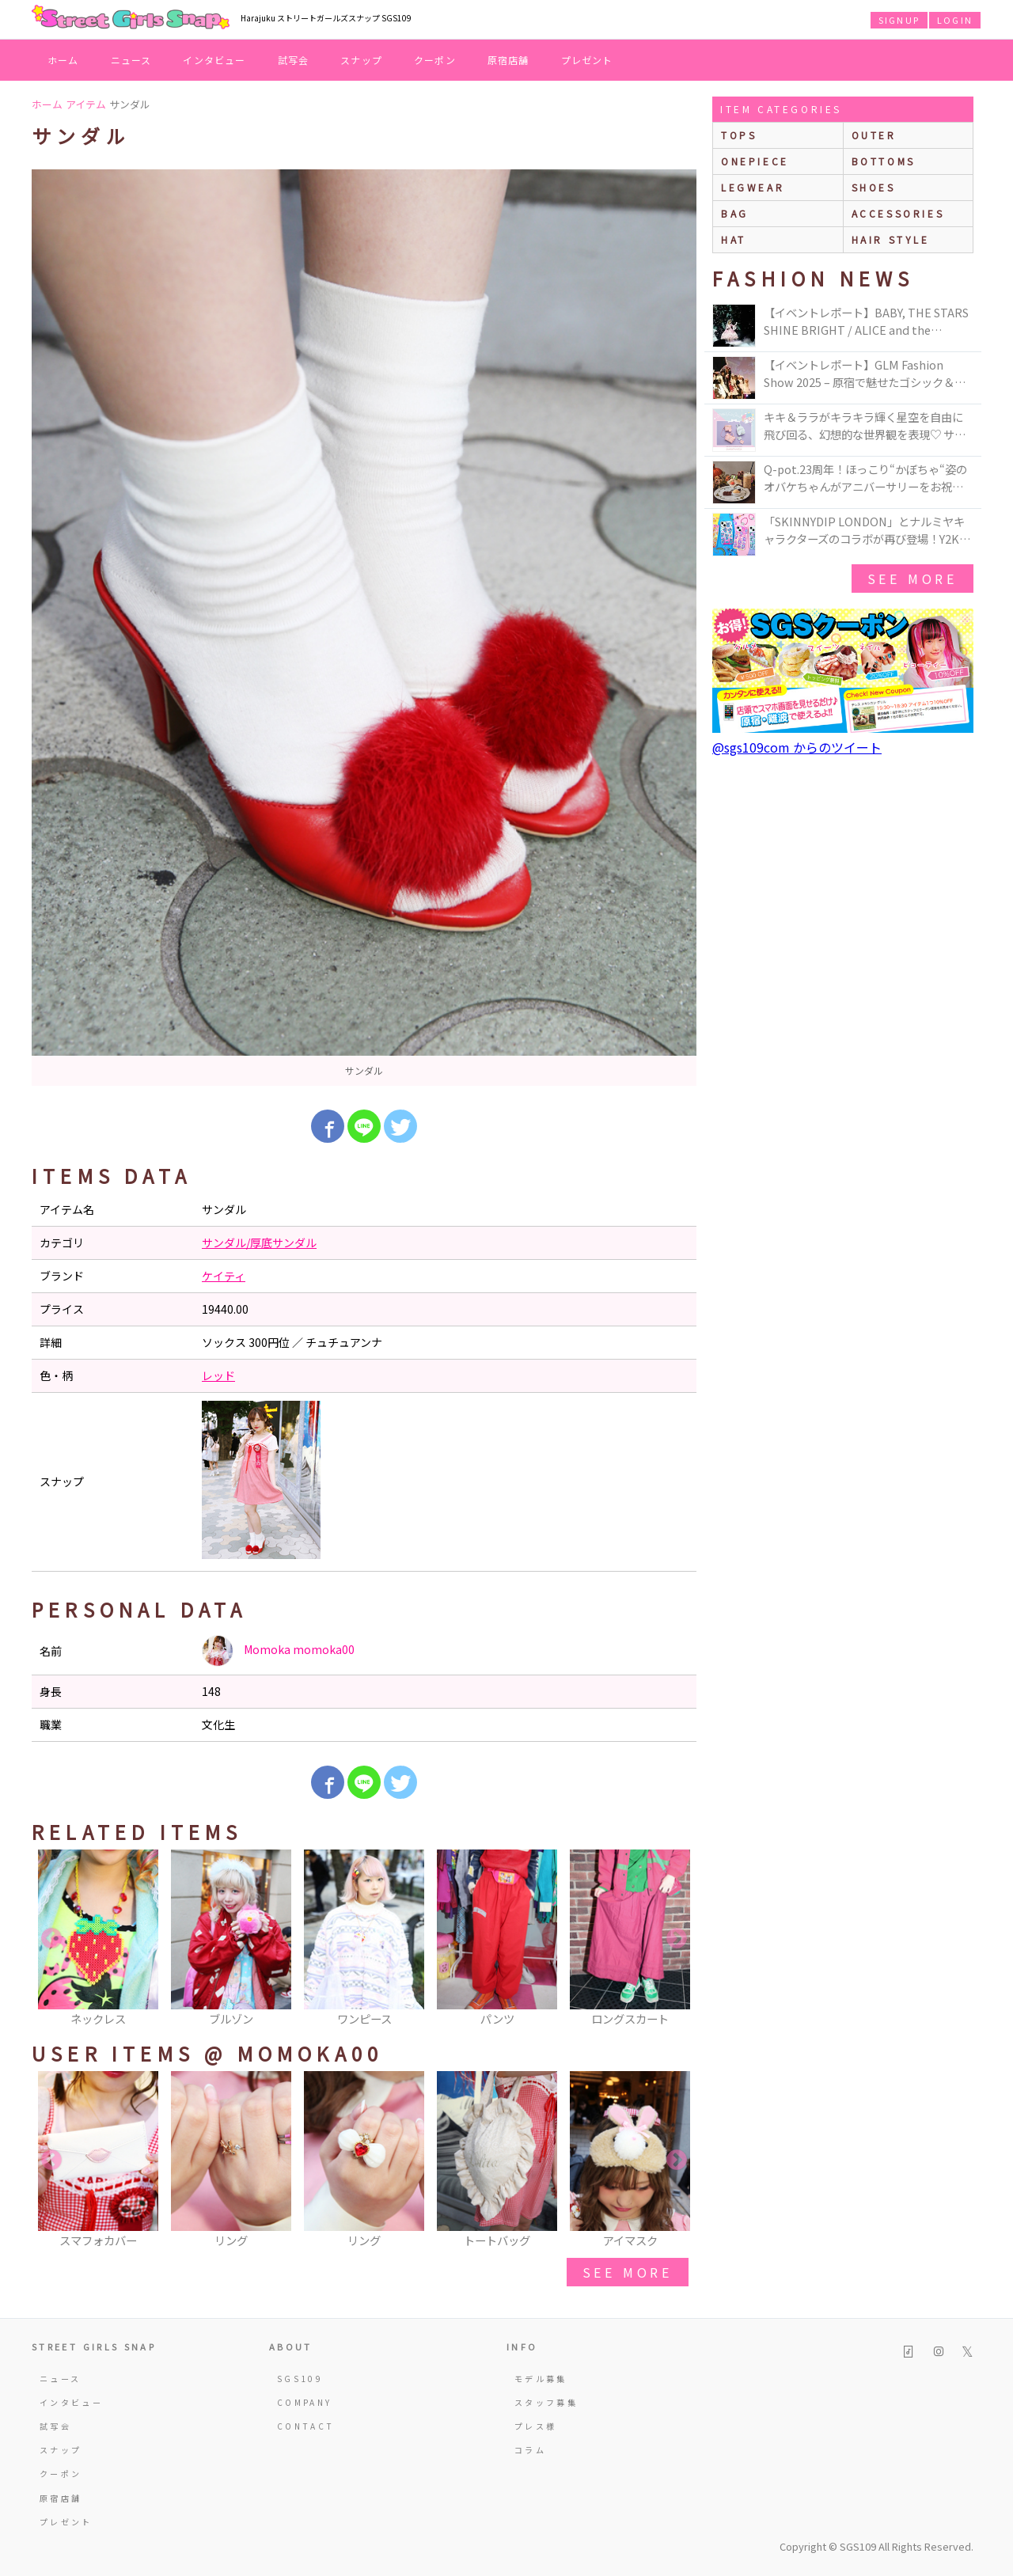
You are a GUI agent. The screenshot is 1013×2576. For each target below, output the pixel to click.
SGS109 (300, 2378)
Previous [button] (51, 1939)
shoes (874, 187)
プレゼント (587, 59)
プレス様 (535, 2426)
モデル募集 (540, 2378)
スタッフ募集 (546, 2402)
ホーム (63, 59)
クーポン (435, 59)
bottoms (884, 161)
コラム (530, 2450)
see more (627, 2272)
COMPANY (304, 2402)
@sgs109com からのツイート (797, 747)
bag (735, 213)
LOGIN (955, 19)
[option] (364, 627)
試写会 (293, 59)
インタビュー (214, 59)
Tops (739, 135)
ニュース (131, 59)
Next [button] (677, 1939)
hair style (891, 239)
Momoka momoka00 (278, 1651)
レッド (218, 1375)
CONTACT (306, 2426)
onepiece (755, 161)
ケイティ (223, 1276)
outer (874, 135)
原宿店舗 (508, 59)
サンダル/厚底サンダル (259, 1242)
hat (733, 239)
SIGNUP (899, 19)
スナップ (361, 59)
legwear (752, 187)
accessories (898, 213)
